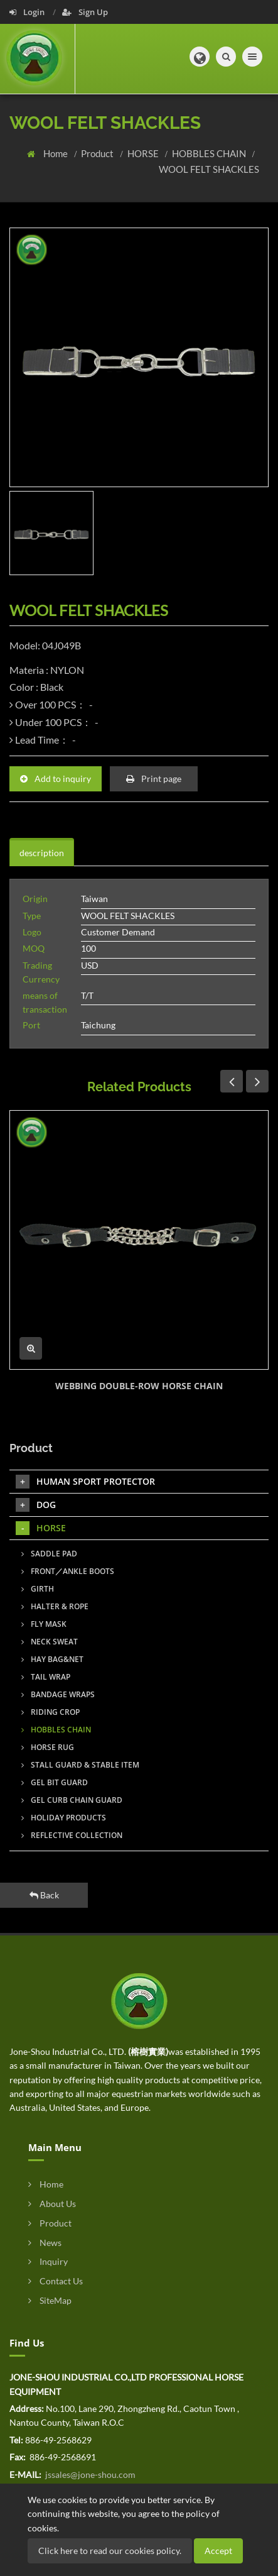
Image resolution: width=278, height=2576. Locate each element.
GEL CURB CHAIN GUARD (71, 1800)
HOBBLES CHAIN (210, 153)
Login (27, 12)
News (44, 2242)
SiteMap (50, 2300)
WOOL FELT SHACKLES (209, 169)
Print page (153, 778)
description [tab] (41, 852)
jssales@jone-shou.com (89, 2474)
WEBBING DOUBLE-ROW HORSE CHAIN (139, 1386)
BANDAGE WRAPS (58, 1694)
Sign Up (85, 12)
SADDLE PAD (49, 1553)
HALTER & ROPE (54, 1606)
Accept (218, 2550)
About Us (52, 2203)
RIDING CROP (50, 1712)
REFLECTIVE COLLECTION (71, 1835)
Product (98, 153)
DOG (36, 1505)
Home (56, 153)
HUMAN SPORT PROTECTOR (85, 1482)
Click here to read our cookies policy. (109, 2550)
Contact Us (55, 2281)
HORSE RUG (47, 1747)
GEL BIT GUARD (54, 1782)
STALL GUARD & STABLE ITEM (80, 1764)
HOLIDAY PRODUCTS (63, 1817)
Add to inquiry (55, 778)
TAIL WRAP (45, 1676)
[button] (200, 57)
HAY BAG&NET (52, 1659)
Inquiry (48, 2261)
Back (44, 1895)
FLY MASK (44, 1624)
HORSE (144, 153)
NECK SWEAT (49, 1641)
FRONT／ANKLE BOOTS (67, 1571)
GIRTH (37, 1588)
